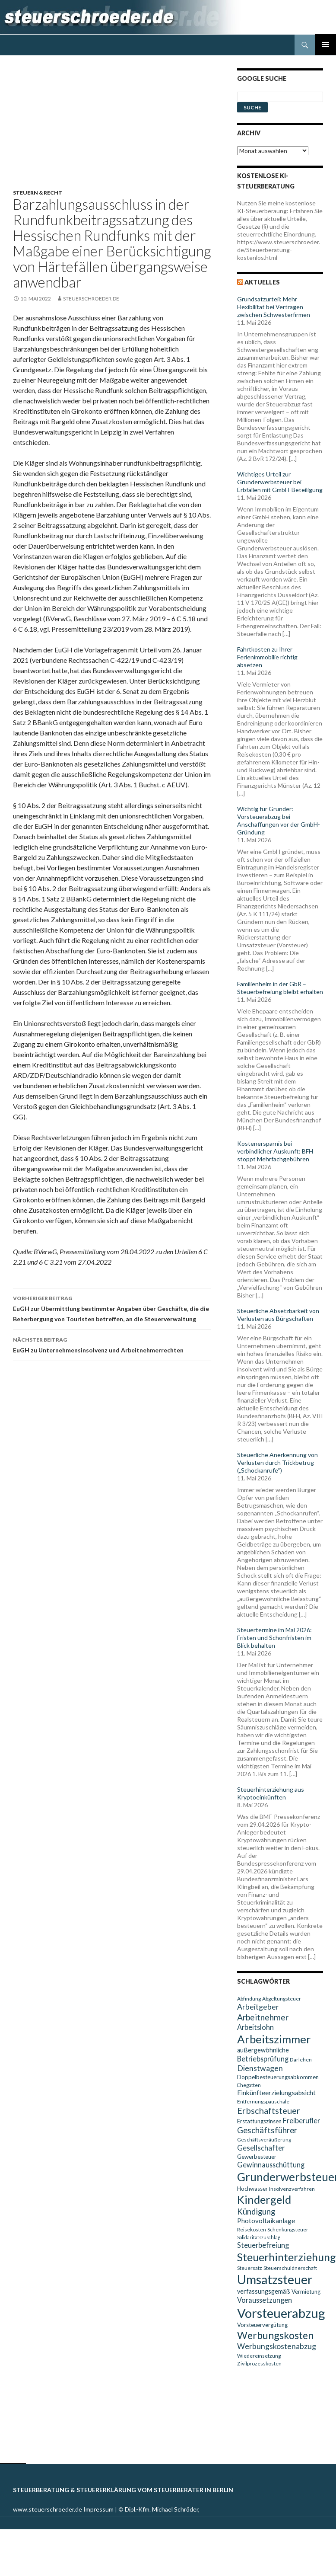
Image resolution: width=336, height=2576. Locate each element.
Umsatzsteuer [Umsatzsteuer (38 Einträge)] (275, 2279)
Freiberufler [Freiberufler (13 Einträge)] (301, 2120)
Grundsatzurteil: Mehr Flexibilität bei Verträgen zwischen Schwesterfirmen (273, 306)
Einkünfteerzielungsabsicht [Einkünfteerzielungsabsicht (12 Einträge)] (276, 2093)
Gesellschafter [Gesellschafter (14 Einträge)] (261, 2147)
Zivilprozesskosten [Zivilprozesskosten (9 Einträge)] (259, 2363)
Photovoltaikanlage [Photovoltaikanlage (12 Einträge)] (266, 2220)
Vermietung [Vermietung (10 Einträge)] (306, 2291)
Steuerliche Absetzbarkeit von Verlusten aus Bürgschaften (278, 1314)
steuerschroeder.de (91, 298)
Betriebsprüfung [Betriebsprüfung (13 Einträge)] (262, 2059)
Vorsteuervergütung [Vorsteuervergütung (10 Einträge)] (262, 2324)
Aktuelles (262, 282)
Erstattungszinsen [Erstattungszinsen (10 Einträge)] (259, 2121)
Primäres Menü (325, 44)
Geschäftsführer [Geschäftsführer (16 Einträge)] (267, 2130)
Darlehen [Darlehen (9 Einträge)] (301, 2059)
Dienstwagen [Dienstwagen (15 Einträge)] (260, 2068)
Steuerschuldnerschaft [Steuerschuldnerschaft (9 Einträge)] (290, 2268)
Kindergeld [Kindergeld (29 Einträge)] (264, 2199)
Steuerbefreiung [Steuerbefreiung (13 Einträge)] (263, 2245)
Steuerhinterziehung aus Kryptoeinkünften (270, 1793)
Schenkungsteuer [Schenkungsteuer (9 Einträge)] (287, 2229)
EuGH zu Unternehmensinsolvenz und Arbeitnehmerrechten (112, 1344)
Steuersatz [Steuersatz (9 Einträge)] (249, 2268)
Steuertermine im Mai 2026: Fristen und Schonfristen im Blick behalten (274, 1637)
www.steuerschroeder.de (47, 2509)
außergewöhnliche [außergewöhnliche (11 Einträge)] (263, 2050)
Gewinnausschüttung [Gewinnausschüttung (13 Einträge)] (270, 2165)
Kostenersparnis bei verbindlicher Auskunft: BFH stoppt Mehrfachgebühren (275, 1151)
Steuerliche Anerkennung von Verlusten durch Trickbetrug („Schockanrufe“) (277, 1462)
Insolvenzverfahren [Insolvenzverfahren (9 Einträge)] (292, 2189)
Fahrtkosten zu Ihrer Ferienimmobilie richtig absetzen (267, 657)
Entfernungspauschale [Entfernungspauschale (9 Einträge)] (263, 2101)
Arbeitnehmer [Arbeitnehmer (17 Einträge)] (262, 2017)
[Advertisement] (117, 128)
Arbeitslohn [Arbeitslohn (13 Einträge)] (255, 2027)
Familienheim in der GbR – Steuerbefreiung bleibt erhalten (280, 987)
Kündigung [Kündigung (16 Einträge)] (256, 2211)
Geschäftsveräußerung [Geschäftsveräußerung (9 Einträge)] (264, 2139)
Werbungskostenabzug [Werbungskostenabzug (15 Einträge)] (276, 2346)
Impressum (98, 2509)
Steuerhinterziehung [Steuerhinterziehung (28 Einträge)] (286, 2256)
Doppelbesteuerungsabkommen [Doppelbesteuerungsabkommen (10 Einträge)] (278, 2077)
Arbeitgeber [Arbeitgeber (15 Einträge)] (258, 2006)
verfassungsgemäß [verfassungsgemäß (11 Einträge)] (263, 2291)
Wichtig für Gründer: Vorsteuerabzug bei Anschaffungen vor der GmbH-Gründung (278, 820)
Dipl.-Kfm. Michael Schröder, (162, 2509)
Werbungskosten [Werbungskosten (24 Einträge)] (275, 2335)
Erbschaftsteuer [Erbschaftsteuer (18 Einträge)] (268, 2110)
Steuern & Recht (37, 192)
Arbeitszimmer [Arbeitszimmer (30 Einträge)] (274, 2039)
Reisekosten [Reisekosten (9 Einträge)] (251, 2229)
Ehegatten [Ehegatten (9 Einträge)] (249, 2085)
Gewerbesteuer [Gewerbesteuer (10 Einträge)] (256, 2156)
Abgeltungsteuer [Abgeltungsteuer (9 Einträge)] (281, 1998)
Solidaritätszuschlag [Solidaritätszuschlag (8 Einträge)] (258, 2237)
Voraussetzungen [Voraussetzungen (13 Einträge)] (264, 2300)
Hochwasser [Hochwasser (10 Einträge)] (252, 2188)
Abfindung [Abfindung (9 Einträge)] (249, 1998)
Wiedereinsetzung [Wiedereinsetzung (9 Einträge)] (259, 2355)
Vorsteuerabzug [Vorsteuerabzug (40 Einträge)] (281, 2312)
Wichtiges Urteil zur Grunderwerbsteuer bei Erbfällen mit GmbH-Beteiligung (280, 481)
